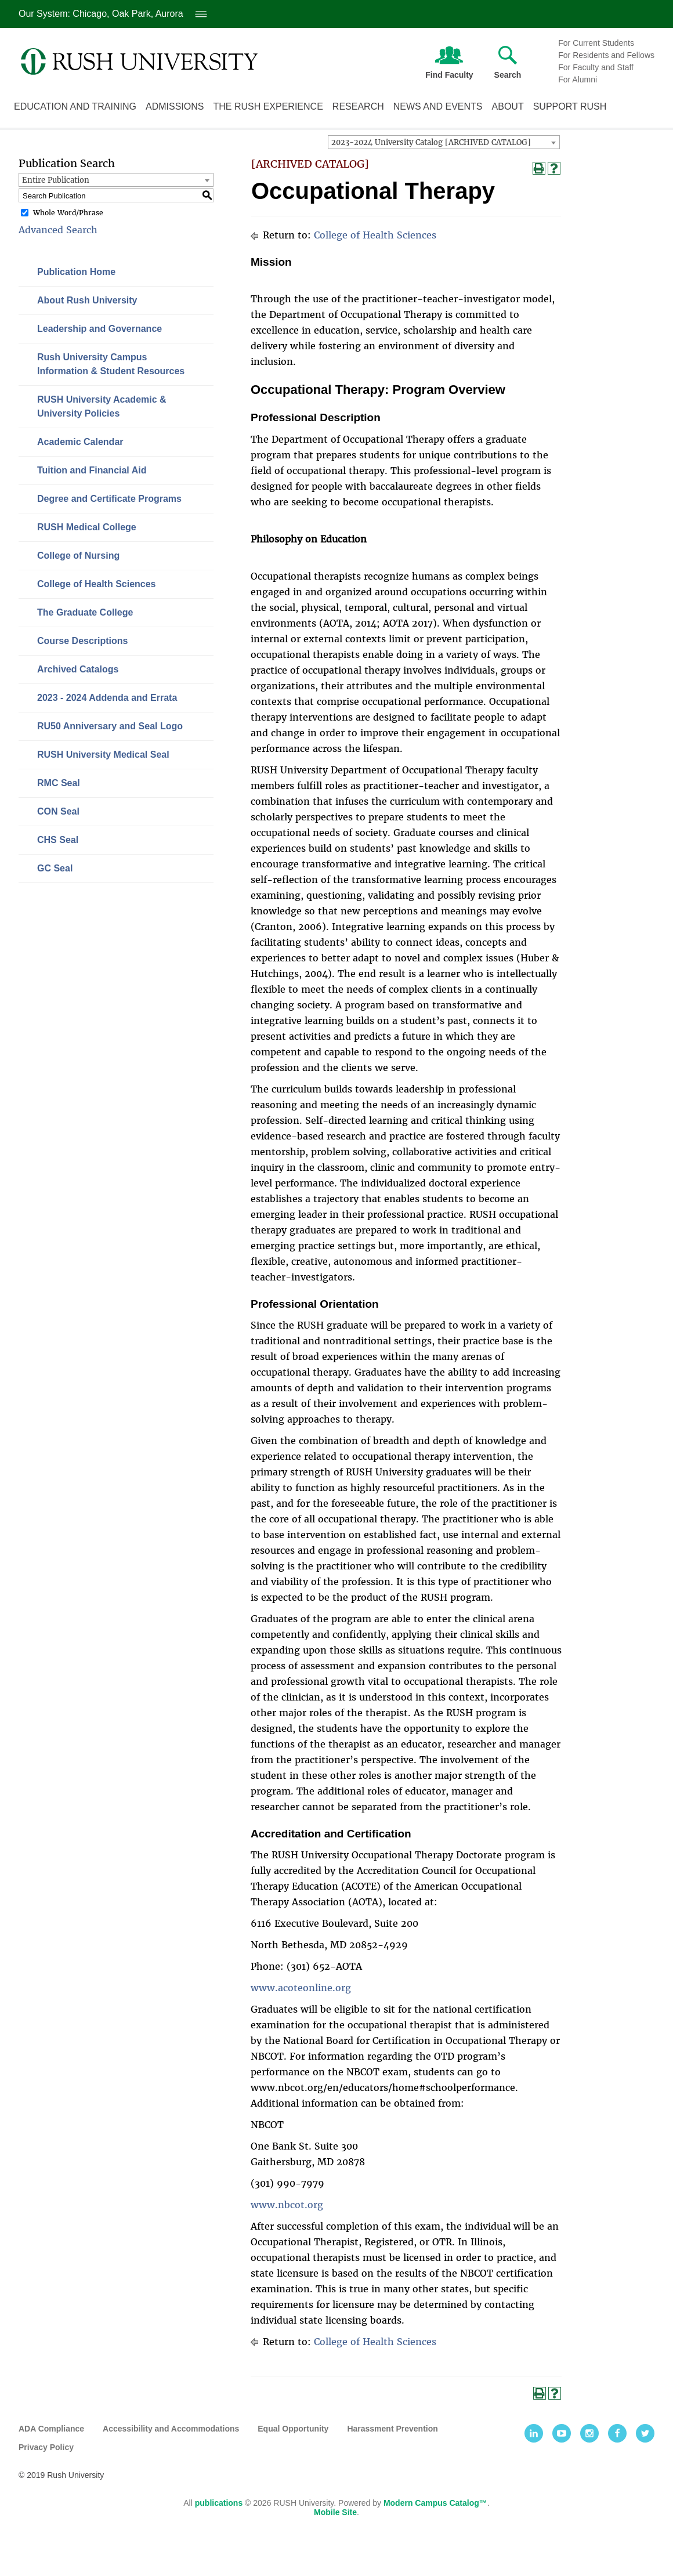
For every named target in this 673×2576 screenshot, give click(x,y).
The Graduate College (85, 612)
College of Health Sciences (96, 584)
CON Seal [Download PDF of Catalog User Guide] (58, 811)
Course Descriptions (82, 641)
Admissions (175, 106)
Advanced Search (58, 230)
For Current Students (596, 43)
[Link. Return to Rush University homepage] (139, 61)
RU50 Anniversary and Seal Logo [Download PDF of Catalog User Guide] (110, 726)
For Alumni (577, 79)
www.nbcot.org (287, 2204)
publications (219, 2503)
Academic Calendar (80, 442)
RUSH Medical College (86, 527)
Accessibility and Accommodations (171, 2428)
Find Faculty (449, 60)
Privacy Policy (46, 2447)
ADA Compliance (51, 2428)
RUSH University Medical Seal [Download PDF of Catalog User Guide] (103, 754)
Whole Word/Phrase (68, 212)
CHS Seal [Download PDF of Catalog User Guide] (57, 840)
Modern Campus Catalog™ (435, 2503)
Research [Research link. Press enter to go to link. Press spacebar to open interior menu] (358, 106)
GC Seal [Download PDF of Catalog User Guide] (55, 868)
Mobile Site (335, 2512)
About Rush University (87, 300)
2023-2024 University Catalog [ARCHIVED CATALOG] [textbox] (431, 142)
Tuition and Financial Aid (91, 470)
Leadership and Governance (99, 329)
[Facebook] (617, 2433)
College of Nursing (78, 555)
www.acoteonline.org (301, 1987)
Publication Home (76, 272)
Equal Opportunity (293, 2428)
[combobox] (444, 142)
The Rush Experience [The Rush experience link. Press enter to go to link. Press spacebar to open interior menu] (268, 106)
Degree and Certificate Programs (109, 499)
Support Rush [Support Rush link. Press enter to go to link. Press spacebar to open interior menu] (570, 106)
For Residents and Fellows (606, 55)
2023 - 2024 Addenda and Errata (107, 698)
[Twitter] (645, 2433)
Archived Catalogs (77, 669)
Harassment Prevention (392, 2428)
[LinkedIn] (533, 2433)
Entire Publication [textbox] (55, 180)
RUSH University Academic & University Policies (102, 406)
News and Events (438, 106)
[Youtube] (561, 2433)
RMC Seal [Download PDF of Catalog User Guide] (58, 783)
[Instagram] (589, 2433)
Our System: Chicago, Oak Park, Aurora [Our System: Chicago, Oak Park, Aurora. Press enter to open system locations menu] (113, 14)
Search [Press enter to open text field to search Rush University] (508, 62)
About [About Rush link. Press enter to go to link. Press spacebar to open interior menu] (508, 106)
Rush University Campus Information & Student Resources (110, 364)
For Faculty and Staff (596, 67)
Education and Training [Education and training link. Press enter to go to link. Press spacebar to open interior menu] (75, 106)
